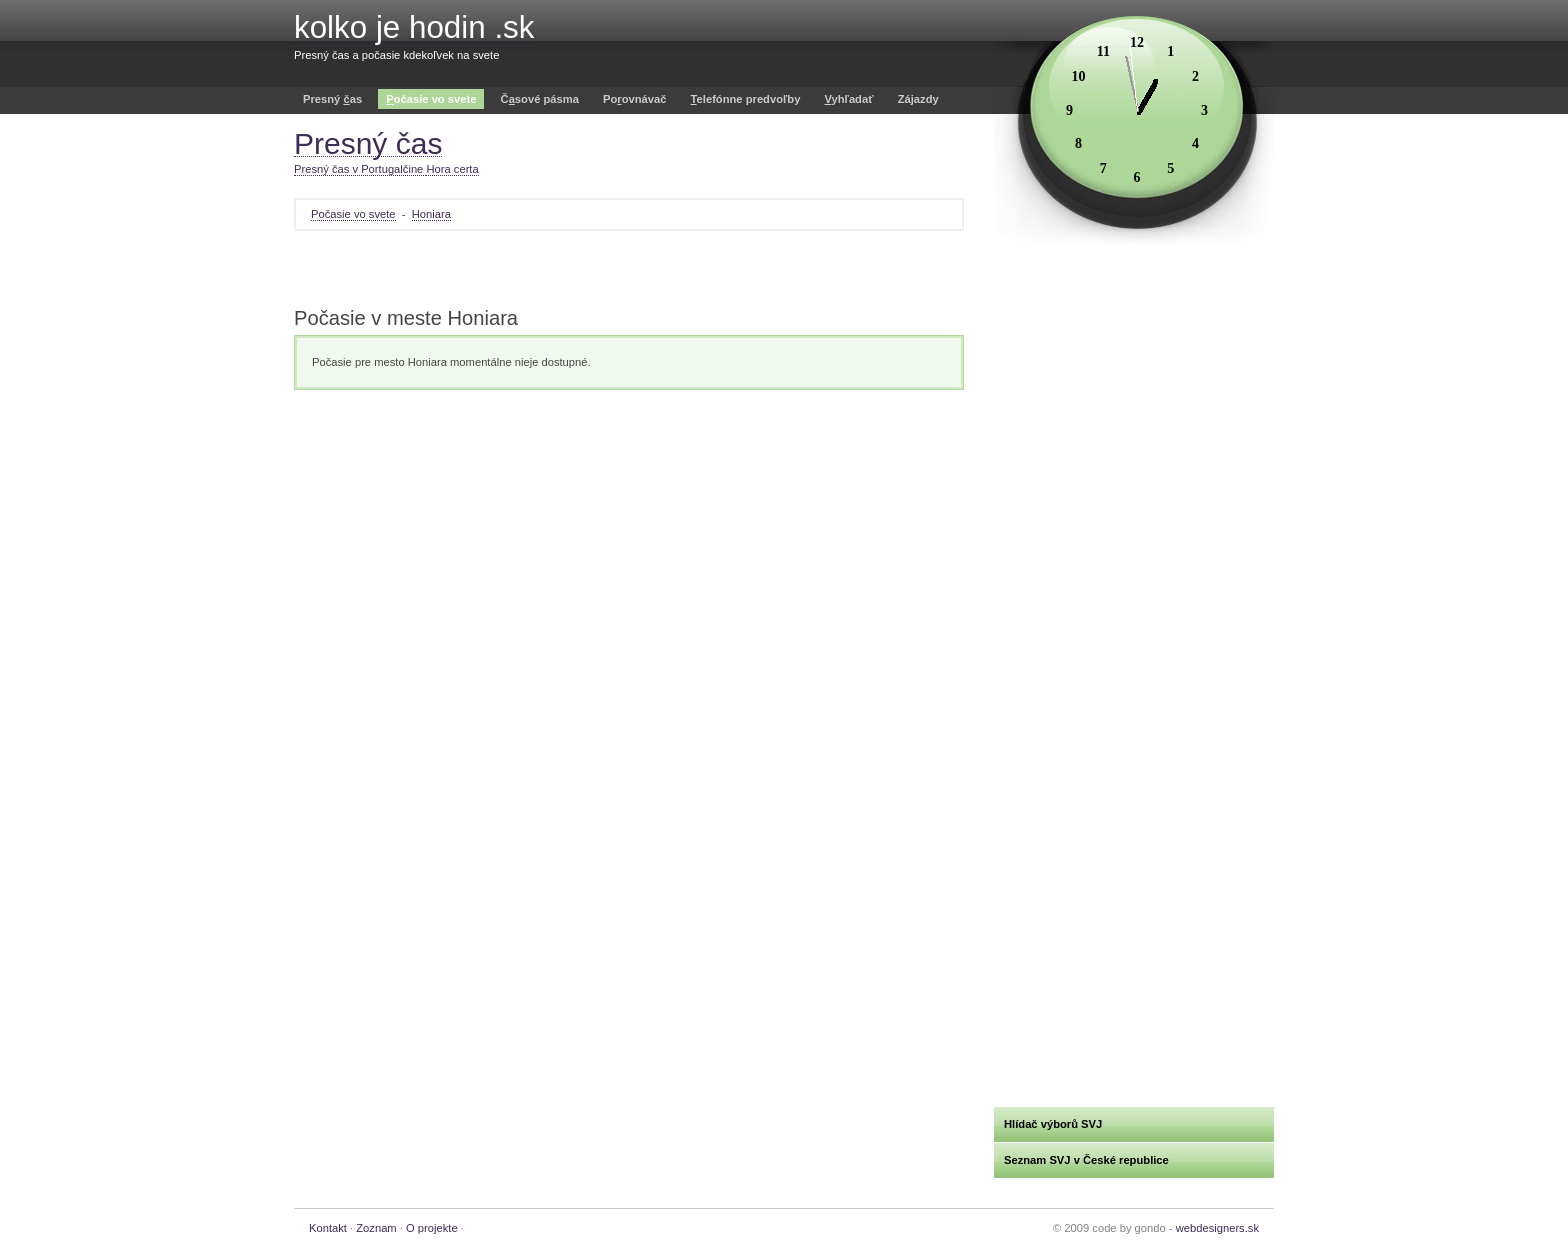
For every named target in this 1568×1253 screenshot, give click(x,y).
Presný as (332, 99)
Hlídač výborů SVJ (1053, 1124)
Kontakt (328, 1228)
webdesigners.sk (1217, 1228)
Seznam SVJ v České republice (1086, 1160)
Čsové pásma (540, 99)
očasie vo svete (431, 99)
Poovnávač (634, 99)
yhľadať (848, 99)
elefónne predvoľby (746, 99)
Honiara (431, 214)
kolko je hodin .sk (414, 27)
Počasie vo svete (353, 214)
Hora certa (452, 169)
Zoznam (376, 1228)
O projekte (432, 1228)
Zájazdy (918, 99)
